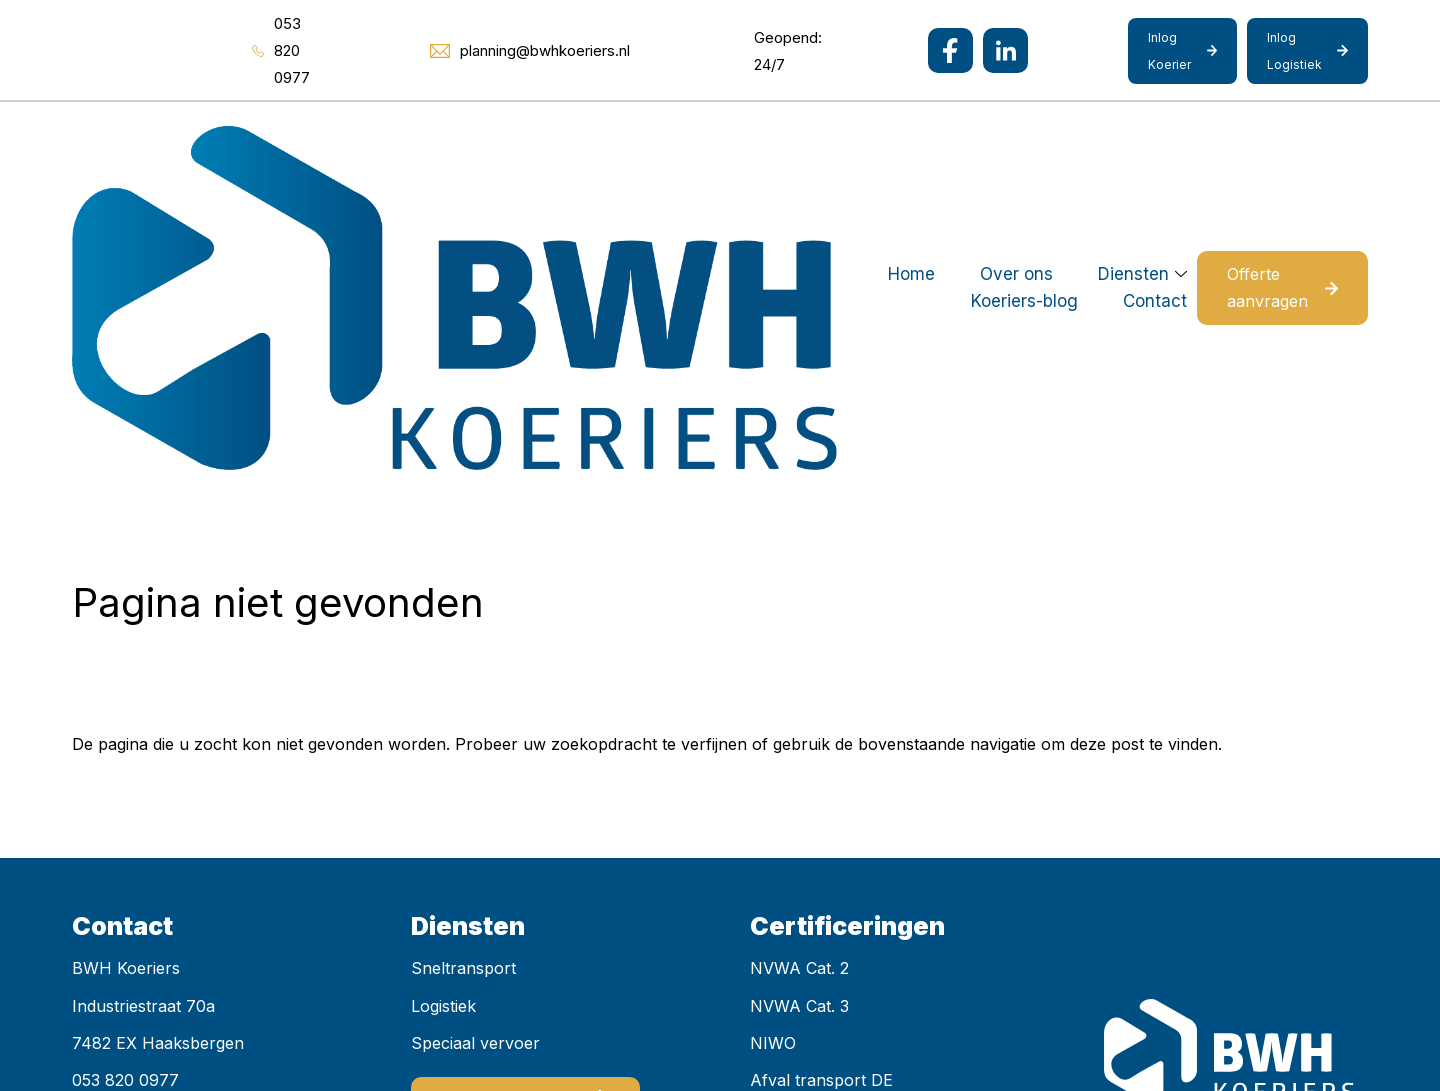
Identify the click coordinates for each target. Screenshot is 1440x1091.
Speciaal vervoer (475, 746)
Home (439, 139)
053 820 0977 (125, 783)
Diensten (661, 139)
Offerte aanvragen (1238, 139)
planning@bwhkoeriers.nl (168, 821)
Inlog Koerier (1169, 51)
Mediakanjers (483, 1018)
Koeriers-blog (813, 139)
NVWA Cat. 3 (799, 709)
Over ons (544, 139)
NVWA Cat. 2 (799, 672)
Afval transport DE (821, 783)
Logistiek (443, 709)
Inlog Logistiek (1294, 51)
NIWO (773, 746)
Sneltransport (463, 672)
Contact (944, 139)
